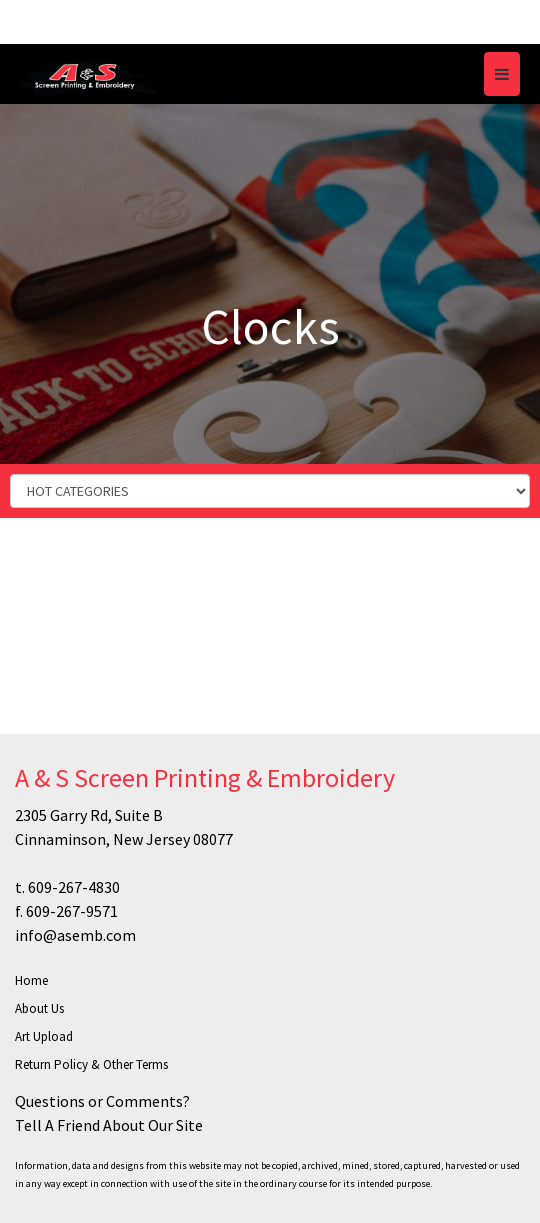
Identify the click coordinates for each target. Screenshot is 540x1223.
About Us (39, 1008)
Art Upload (44, 1036)
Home (31, 980)
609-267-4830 (74, 887)
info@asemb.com (75, 935)
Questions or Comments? (102, 1101)
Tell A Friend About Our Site (109, 1125)
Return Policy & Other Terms (91, 1064)
